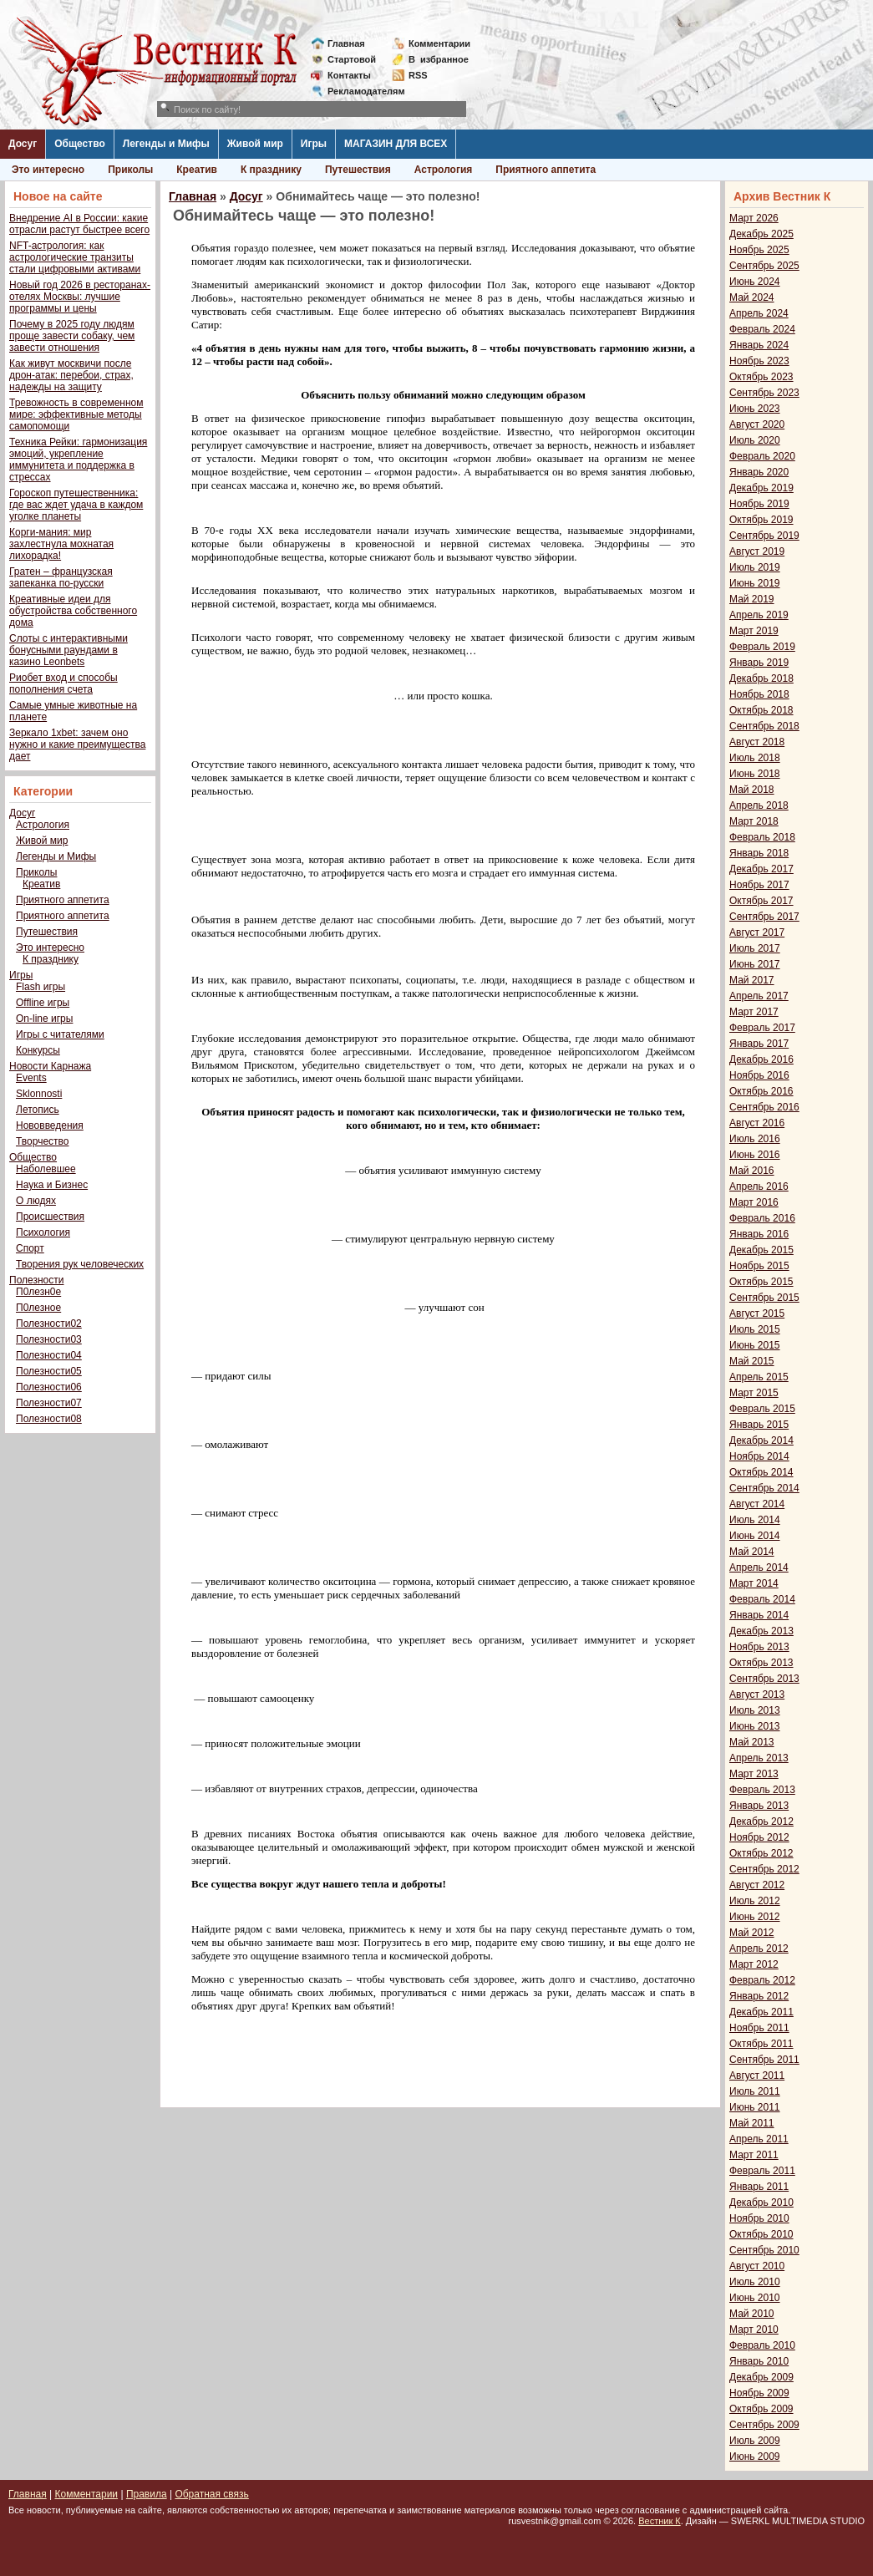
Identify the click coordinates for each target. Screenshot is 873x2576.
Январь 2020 (759, 472)
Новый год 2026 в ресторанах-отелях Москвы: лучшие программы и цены (79, 296)
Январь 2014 (759, 1615)
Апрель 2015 (759, 1377)
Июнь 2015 (754, 1345)
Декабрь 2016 (761, 1059)
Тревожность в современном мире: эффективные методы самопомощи (76, 414)
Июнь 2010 (754, 2298)
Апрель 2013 (759, 1758)
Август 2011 (756, 2075)
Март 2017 (754, 1012)
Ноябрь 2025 (759, 250)
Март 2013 (754, 1774)
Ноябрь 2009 (759, 2393)
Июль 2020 (754, 440)
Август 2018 (756, 742)
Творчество (42, 1141)
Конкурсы (38, 1050)
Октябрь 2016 (761, 1091)
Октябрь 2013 (761, 1663)
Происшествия (50, 1216)
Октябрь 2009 (761, 2409)
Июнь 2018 (754, 774)
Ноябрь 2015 (759, 1266)
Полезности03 (49, 1339)
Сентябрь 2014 (764, 1488)
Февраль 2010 (762, 2345)
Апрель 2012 (759, 1948)
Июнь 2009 (754, 2456)
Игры (314, 144)
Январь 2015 (759, 1424)
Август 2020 (756, 424)
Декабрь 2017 (761, 869)
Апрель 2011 (759, 2139)
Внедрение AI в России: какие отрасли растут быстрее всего (79, 224)
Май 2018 (751, 789)
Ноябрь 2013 (759, 1647)
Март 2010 (754, 2329)
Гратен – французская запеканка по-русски (61, 577)
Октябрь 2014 (761, 1472)
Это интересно (48, 169)
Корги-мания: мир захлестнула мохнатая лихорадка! (61, 543)
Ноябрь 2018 (759, 694)
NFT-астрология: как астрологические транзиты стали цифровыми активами (74, 257)
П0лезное (38, 1307)
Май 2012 (751, 1932)
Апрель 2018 (759, 805)
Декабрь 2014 (761, 1440)
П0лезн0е (38, 1292)
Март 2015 (754, 1393)
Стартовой (351, 59)
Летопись (37, 1109)
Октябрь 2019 (761, 520)
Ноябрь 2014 (759, 1456)
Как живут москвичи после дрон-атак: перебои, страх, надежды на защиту (71, 375)
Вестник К (659, 2521)
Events (31, 1078)
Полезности (36, 1280)
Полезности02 (49, 1323)
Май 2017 (751, 980)
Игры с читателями (60, 1034)
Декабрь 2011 (761, 2012)
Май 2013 (751, 1742)
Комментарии (439, 43)
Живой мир (255, 144)
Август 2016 (756, 1123)
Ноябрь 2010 (759, 2218)
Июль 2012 (754, 1901)
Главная (346, 43)
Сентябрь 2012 (764, 1869)
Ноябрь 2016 (759, 1075)
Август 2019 (756, 551)
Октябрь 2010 (761, 2234)
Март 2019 (754, 631)
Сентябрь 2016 (764, 1107)
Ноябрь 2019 (759, 504)
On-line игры (44, 1018)
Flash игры (40, 987)
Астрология (443, 169)
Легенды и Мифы (166, 144)
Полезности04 (49, 1355)
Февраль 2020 (762, 456)
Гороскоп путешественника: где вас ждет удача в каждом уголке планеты (76, 504)
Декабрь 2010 (761, 2202)
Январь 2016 (759, 1234)
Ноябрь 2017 (759, 885)
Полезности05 (49, 1371)
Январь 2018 (759, 853)
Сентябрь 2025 (764, 266)
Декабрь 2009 (761, 2377)
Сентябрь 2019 (764, 535)
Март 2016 (754, 1202)
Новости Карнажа (50, 1066)
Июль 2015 (754, 1329)
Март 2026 (754, 218)
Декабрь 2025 (761, 234)
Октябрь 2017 (761, 901)
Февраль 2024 (762, 329)
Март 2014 (754, 1583)
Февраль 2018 (762, 837)
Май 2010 (751, 2313)
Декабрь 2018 (761, 678)
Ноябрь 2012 (759, 1837)
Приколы (130, 169)
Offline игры (42, 1003)
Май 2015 (751, 1361)
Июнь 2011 (754, 2107)
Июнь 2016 (754, 1155)
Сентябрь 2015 (764, 1297)
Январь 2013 (759, 1805)
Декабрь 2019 (761, 488)
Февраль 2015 (762, 1409)
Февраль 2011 (762, 2171)
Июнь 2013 (754, 1726)
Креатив (196, 169)
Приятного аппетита (545, 169)
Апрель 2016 (759, 1186)
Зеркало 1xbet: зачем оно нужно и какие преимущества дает (77, 744)
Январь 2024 (759, 345)
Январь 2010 (759, 2361)
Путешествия (358, 169)
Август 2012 (756, 1885)
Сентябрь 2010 (764, 2250)
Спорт (30, 1248)
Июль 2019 (754, 567)
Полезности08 (49, 1419)
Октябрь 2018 (761, 710)
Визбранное (439, 59)
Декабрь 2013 (761, 1631)
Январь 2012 (759, 1996)
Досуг (22, 144)
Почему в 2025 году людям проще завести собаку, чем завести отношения (72, 335)
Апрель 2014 (759, 1567)
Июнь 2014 (754, 1536)
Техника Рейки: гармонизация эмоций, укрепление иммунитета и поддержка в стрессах (78, 459)
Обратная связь (211, 2494)
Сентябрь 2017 (764, 916)
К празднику (271, 169)
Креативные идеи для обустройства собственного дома (73, 610)
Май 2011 (751, 2123)
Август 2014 (756, 1504)
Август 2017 (756, 932)
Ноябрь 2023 (759, 361)
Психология (43, 1232)
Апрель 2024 (759, 313)
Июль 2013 (754, 1710)
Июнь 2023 (754, 408)
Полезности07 (49, 1403)
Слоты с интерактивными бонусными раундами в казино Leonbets (68, 650)
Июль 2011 (754, 2091)
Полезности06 (49, 1387)
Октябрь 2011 (761, 2044)
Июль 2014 (754, 1520)
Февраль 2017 (762, 1028)
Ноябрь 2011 (759, 2028)
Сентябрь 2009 (764, 2425)
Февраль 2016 (762, 1218)
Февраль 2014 (762, 1599)
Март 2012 (754, 1964)
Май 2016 (751, 1170)
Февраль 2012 (762, 1980)
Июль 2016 (754, 1139)
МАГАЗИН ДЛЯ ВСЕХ (395, 144)
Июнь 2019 (754, 583)
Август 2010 (756, 2266)
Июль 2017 (754, 948)
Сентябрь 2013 (764, 1678)
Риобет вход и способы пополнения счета (63, 683)
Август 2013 (756, 1694)
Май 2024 (751, 297)
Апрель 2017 (759, 996)
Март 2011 (754, 2155)
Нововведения (50, 1125)
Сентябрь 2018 (764, 726)
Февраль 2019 (762, 647)
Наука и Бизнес (52, 1185)
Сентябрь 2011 (764, 2059)
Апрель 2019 (759, 615)
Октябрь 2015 (761, 1282)
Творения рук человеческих (80, 1264)
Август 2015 (756, 1313)
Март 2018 (754, 821)
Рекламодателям (359, 91)
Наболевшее (46, 1169)
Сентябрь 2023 (764, 393)
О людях (36, 1201)
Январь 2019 (759, 662)
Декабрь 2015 (761, 1250)
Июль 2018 (754, 758)
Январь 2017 (759, 1043)
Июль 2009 (754, 2440)
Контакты (349, 75)
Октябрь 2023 (761, 377)
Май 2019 (751, 599)
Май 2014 (751, 1551)
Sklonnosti (39, 1094)
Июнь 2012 (754, 1917)
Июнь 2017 (754, 964)
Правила (146, 2494)
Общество (79, 144)
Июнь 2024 (754, 281)
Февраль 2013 (762, 1790)
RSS (418, 75)
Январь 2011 (759, 2186)
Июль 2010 (754, 2282)
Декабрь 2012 (761, 1821)
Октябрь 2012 (761, 1853)
